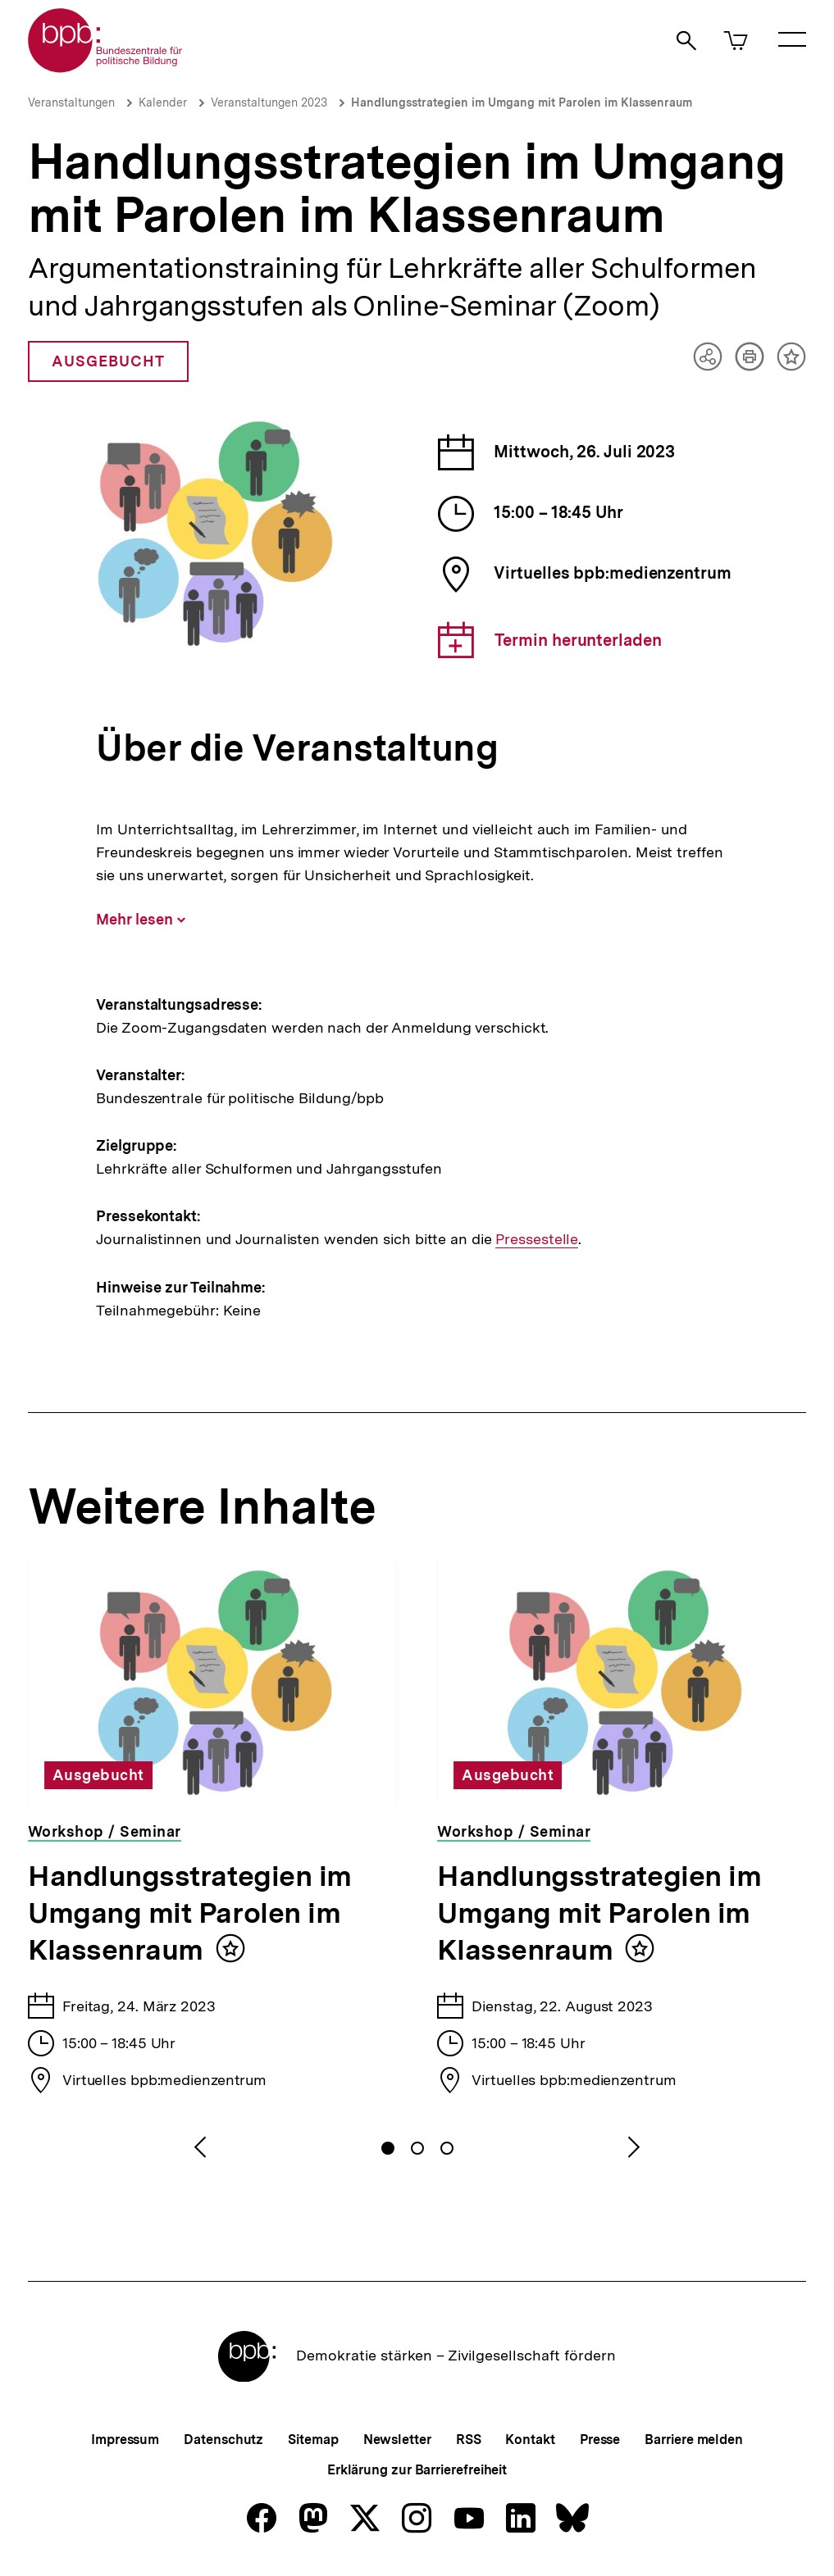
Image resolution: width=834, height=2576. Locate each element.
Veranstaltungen (71, 102)
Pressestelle (535, 1239)
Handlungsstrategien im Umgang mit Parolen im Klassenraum (521, 102)
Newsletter (397, 2439)
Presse (600, 2439)
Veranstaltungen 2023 (269, 102)
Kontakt (529, 2439)
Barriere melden (694, 2439)
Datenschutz (223, 2439)
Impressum (125, 2439)
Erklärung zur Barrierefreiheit (417, 2470)
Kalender (163, 102)
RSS (468, 2439)
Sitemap (313, 2439)
